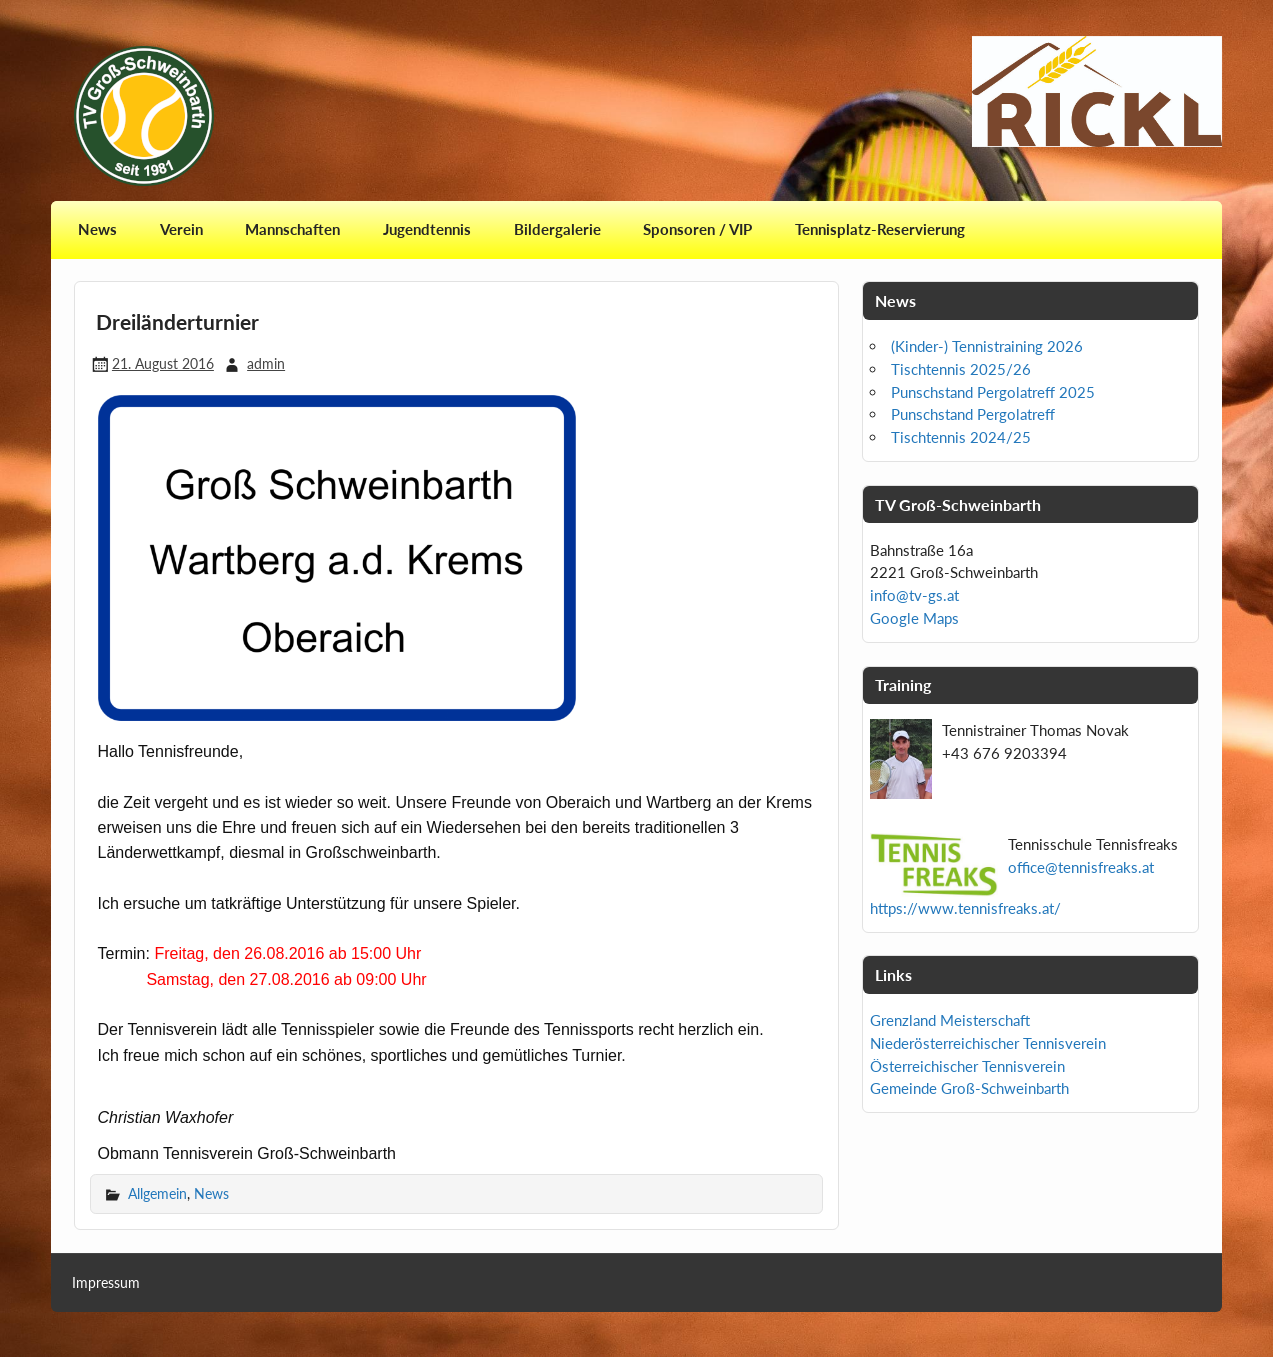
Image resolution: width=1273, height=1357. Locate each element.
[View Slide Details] (1097, 91)
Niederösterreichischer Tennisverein (988, 1043)
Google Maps (914, 618)
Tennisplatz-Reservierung (880, 229)
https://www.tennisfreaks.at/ (965, 908)
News (97, 229)
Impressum (106, 1283)
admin (266, 363)
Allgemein (157, 1193)
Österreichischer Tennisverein (967, 1066)
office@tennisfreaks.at (1081, 867)
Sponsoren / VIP (697, 229)
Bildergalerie (557, 229)
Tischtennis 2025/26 (961, 369)
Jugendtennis (427, 229)
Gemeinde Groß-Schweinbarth (969, 1088)
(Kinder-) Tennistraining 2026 (987, 346)
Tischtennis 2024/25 (961, 437)
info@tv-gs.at (914, 595)
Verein (181, 229)
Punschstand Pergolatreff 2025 (993, 392)
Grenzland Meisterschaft (950, 1020)
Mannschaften (292, 229)
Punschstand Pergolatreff (973, 414)
